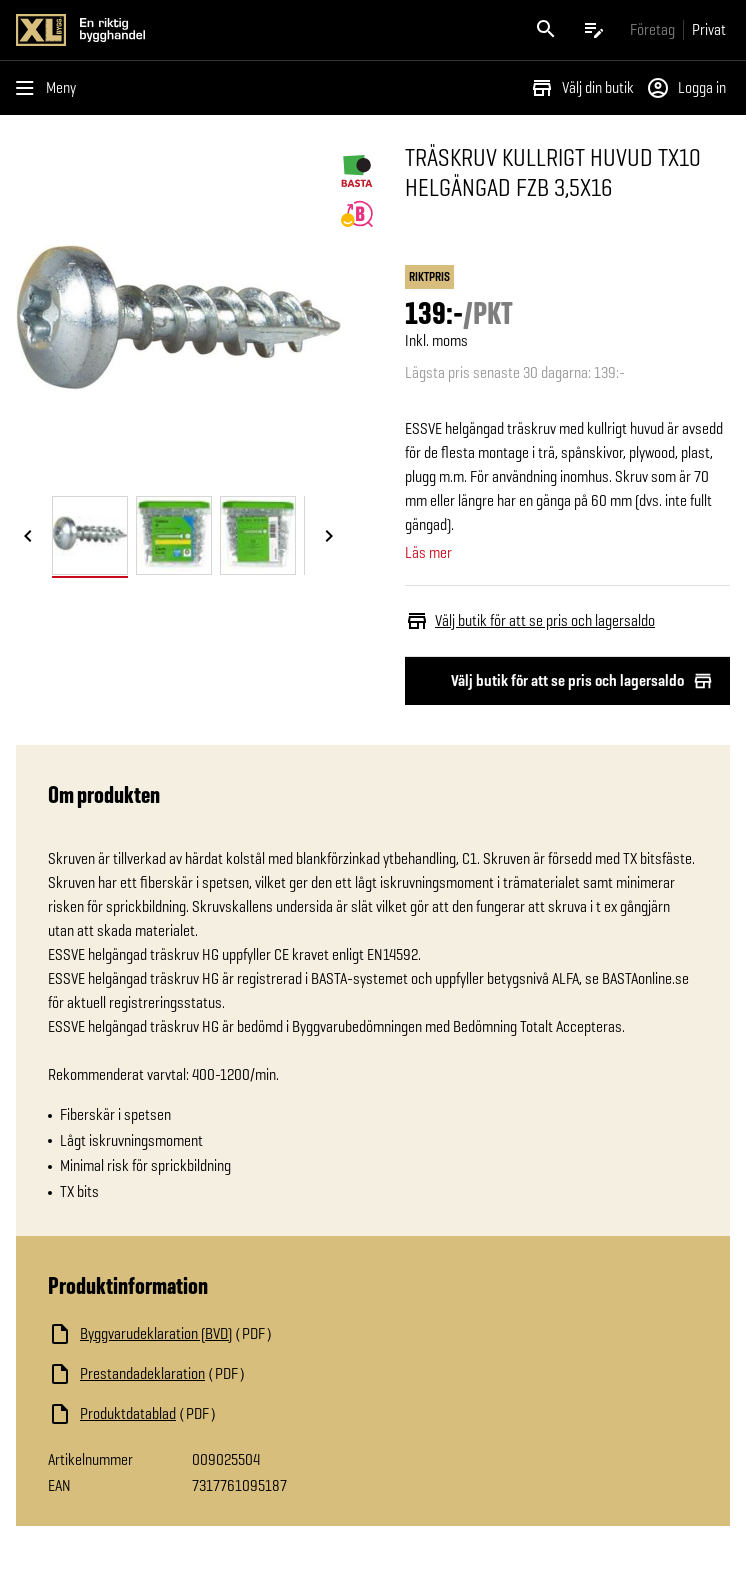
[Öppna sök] (546, 30)
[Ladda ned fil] (248, 1334)
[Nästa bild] (329, 537)
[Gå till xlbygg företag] (652, 29)
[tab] (90, 535)
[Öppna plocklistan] (594, 30)
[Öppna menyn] (50, 88)
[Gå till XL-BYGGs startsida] (190, 30)
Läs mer (428, 553)
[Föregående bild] (28, 537)
